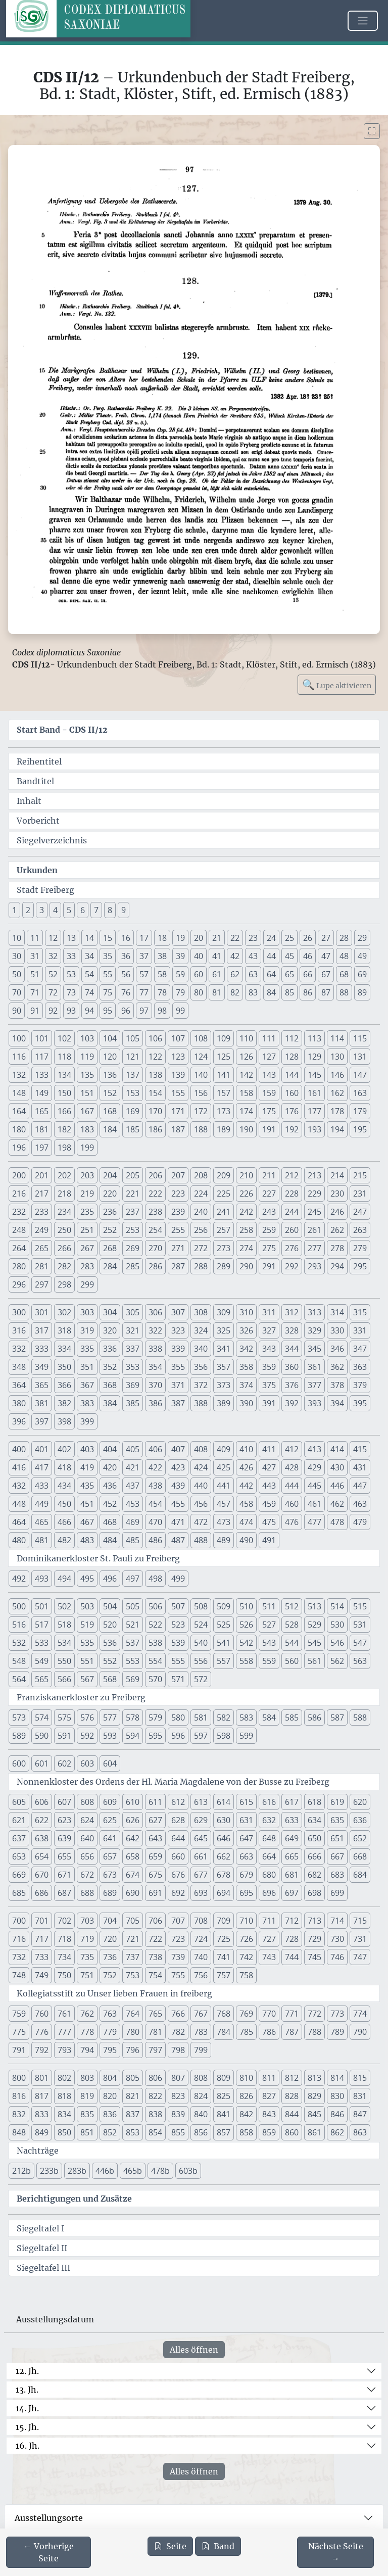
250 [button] (64, 1229)
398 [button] (64, 1421)
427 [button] (269, 1467)
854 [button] (155, 2132)
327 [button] (269, 1330)
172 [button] (201, 1111)
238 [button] (155, 1211)
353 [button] (132, 1366)
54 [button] (89, 974)
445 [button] (314, 1485)
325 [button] (223, 1330)
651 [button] (337, 1838)
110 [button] (246, 1038)
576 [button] (87, 1717)
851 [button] (87, 2132)
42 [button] (234, 956)
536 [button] (110, 1642)
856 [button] (201, 2132)
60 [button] (198, 974)
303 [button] (87, 1312)
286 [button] (155, 1266)
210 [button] (246, 1175)
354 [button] (155, 1366)
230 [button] (337, 1193)
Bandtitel (35, 781)
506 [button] (155, 1606)
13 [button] (71, 937)
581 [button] (201, 1717)
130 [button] (337, 1056)
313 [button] (314, 1312)
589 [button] (19, 1735)
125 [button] (223, 1056)
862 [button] (337, 2132)
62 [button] (234, 974)
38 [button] (162, 956)
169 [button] (132, 1111)
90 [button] (16, 1010)
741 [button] (223, 1957)
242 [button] (246, 1211)
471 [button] (178, 1522)
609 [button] (110, 1801)
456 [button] (201, 1503)
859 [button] (269, 2132)
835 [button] (87, 2114)
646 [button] (223, 1838)
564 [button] (19, 1679)
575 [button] (64, 1717)
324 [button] (201, 1330)
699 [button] (337, 1892)
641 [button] (110, 1838)
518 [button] (64, 1624)
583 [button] (246, 1717)
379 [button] (360, 1385)
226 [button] (246, 1193)
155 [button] (178, 1093)
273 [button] (223, 1248)
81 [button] (216, 992)
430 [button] (337, 1467)
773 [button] (337, 2013)
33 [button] (71, 956)
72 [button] (53, 992)
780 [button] (132, 2031)
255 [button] (178, 1229)
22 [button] (234, 937)
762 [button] (87, 2013)
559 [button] (269, 1660)
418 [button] (64, 1467)
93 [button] (71, 1010)
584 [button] (269, 1717)
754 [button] (155, 1975)
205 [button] (132, 1175)
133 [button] (41, 1074)
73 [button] (71, 992)
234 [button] (64, 1211)
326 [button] (246, 1330)
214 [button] (337, 1175)
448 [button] (19, 1503)
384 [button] (110, 1403)
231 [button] (360, 1193)
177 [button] (314, 1111)
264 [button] (19, 1248)
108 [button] (201, 1038)
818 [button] (64, 2096)
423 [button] (178, 1467)
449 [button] (41, 1503)
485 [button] (132, 1540)
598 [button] (223, 1735)
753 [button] (132, 1975)
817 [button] (41, 2096)
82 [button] (234, 992)
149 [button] (41, 1093)
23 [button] (253, 937)
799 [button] (201, 2050)
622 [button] (41, 1820)
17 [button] (144, 937)
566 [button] (64, 1679)
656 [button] (87, 1856)
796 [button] (132, 2050)
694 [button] (223, 1892)
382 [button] (64, 1403)
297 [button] (41, 1284)
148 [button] (19, 1093)
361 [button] (314, 1366)
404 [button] (110, 1449)
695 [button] (246, 1892)
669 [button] (19, 1874)
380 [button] (19, 1403)
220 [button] (110, 1193)
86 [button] (307, 992)
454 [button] (155, 1503)
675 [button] (155, 1874)
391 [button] (269, 1403)
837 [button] (132, 2114)
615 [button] (246, 1801)
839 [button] (178, 2114)
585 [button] (292, 1717)
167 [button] (87, 1111)
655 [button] (64, 1856)
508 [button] (201, 1606)
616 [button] (269, 1801)
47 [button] (325, 956)
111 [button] (269, 1038)
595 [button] (155, 1735)
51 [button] (34, 974)
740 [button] (201, 1957)
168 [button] (110, 1111)
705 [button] (132, 1920)
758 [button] (246, 1975)
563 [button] (360, 1660)
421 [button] (132, 1467)
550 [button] (64, 1660)
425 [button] (223, 1467)
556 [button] (201, 1660)
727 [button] (269, 1938)
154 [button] (155, 1093)
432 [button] (19, 1485)
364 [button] (19, 1385)
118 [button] (64, 1056)
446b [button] (104, 2170)
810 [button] (246, 2077)
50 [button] (16, 974)
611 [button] (155, 1801)
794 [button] (87, 2050)
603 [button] (87, 1763)
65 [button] (289, 974)
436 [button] (110, 1485)
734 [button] (64, 1957)
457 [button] (223, 1503)
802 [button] (64, 2077)
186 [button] (155, 1129)
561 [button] (314, 1660)
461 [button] (314, 1503)
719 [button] (87, 1938)
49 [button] (362, 956)
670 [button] (41, 1874)
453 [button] (132, 1503)
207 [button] (178, 1175)
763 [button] (110, 2013)
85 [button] (289, 992)
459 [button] (269, 1503)
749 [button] (41, 1975)
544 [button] (292, 1642)
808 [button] (201, 2077)
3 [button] (41, 910)
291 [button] (269, 1266)
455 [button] (178, 1503)
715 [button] (360, 1920)
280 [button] (19, 1266)
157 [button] (223, 1093)
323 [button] (178, 1330)
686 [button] (41, 1892)
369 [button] (132, 1385)
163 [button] (360, 1093)
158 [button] (246, 1093)
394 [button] (337, 1403)
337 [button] (132, 1348)
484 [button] (110, 1540)
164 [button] (19, 1111)
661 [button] (201, 1856)
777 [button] (64, 2031)
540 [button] (201, 1642)
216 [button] (19, 1193)
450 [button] (64, 1503)
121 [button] (132, 1056)
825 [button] (223, 2096)
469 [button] (132, 1522)
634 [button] (314, 1820)
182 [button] (64, 1129)
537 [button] (132, 1642)
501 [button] (41, 1606)
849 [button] (41, 2132)
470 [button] (155, 1522)
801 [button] (41, 2077)
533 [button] (41, 1642)
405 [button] (132, 1449)
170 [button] (155, 1111)
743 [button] (269, 1957)
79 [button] (180, 992)
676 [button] (178, 1874)
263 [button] (360, 1229)
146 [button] (337, 1074)
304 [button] (110, 1312)
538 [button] (155, 1642)
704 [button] (110, 1920)
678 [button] (223, 1874)
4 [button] (55, 910)
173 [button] (223, 1111)
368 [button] (110, 1385)
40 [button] (198, 956)
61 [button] (216, 974)
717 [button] (41, 1938)
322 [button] (155, 1330)
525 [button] (223, 1624)
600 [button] (19, 1763)
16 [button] (125, 937)
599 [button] (246, 1735)
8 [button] (110, 910)
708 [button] (201, 1920)
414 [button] (337, 1449)
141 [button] (223, 1074)
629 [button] (201, 1820)
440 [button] (201, 1485)
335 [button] (87, 1348)
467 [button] (87, 1522)
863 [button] (360, 2132)
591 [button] (64, 1735)
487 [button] (178, 1540)
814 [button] (337, 2077)
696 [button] (269, 1892)
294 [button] (337, 1266)
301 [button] (41, 1312)
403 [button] (87, 1449)
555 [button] (178, 1660)
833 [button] (41, 2114)
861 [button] (314, 2132)
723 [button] (178, 1938)
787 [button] (292, 2031)
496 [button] (110, 1578)
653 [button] (19, 1856)
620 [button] (360, 1801)
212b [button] (21, 2170)
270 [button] (155, 1248)
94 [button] (89, 1010)
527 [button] (269, 1624)
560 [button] (292, 1660)
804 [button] (110, 2077)
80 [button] (198, 992)
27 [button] (325, 937)
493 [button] (41, 1578)
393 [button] (314, 1403)
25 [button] (289, 937)
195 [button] (360, 1129)
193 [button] (314, 1129)
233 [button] (41, 1211)
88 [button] (344, 992)
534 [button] (64, 1642)
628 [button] (178, 1820)
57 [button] (144, 974)
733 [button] (41, 1957)
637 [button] (19, 1838)
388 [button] (201, 1403)
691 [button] (155, 1892)
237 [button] (132, 1211)
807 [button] (178, 2077)
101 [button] (41, 1038)
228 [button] (292, 1193)
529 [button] (314, 1624)
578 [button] (132, 1717)
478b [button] (160, 2170)
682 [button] (314, 1874)
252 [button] (110, 1229)
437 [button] (132, 1485)
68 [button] (344, 974)
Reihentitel (39, 761)
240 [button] (201, 1211)
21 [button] (216, 937)
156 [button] (201, 1093)
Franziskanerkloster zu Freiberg (81, 1697)
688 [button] (87, 1892)
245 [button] (314, 1211)
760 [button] (41, 2013)
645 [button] (201, 1838)
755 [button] (178, 1975)
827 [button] (269, 2096)
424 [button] (201, 1467)
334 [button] (64, 1348)
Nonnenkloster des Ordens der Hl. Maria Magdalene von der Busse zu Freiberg (173, 1782)
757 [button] (223, 1975)
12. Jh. (27, 2371)
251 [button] (87, 1229)
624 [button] (87, 1820)
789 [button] (337, 2031)
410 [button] (246, 1449)
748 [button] (19, 1975)
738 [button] (155, 1957)
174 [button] (246, 1111)
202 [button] (64, 1175)
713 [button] (314, 1920)
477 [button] (314, 1522)
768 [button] (223, 2013)
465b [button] (132, 2170)
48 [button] (344, 956)
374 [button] (246, 1385)
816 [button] (19, 2096)
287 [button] (178, 1266)
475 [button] (269, 1522)
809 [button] (223, 2077)
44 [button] (271, 956)
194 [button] (337, 1129)
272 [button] (201, 1248)
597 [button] (201, 1735)
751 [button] (87, 1975)
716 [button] (19, 1938)
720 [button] (110, 1938)
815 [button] (360, 2077)
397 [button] (41, 1421)
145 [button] (314, 1074)
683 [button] (337, 1874)
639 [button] (64, 1838)
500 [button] (19, 1606)
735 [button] (87, 1957)
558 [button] (246, 1660)
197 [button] (41, 1147)
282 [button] (64, 1266)
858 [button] (246, 2132)
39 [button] (180, 956)
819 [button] (87, 2096)
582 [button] (223, 1717)
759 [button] (19, 2013)
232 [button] (19, 1211)
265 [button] (41, 1248)
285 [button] (132, 1266)
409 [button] (223, 1449)
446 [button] (337, 1485)
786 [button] (269, 2031)
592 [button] (87, 1735)
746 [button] (337, 1957)
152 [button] (110, 1093)
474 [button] (246, 1522)
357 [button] (223, 1366)
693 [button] (201, 1892)
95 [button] (107, 1010)
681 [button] (292, 1874)
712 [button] (292, 1920)
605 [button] (19, 1801)
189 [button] (223, 1129)
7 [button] (96, 910)
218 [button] (64, 1193)
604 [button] (110, 1763)
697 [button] (292, 1892)
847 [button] (360, 2114)
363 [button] (360, 1366)
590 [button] (41, 1735)
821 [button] (132, 2096)
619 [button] (337, 1801)
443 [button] (269, 1485)
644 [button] (178, 1838)
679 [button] (246, 1874)
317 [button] (41, 1330)
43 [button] (253, 956)
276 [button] (292, 1248)
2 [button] (28, 910)
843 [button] (269, 2114)
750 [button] (64, 1975)
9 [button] (123, 910)
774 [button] (360, 2013)
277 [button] (314, 1248)
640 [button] (87, 1838)
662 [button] (223, 1856)
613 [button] (201, 1801)
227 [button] (269, 1193)
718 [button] (64, 1938)
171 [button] (178, 1111)
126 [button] (246, 1056)
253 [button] (132, 1229)
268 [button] (110, 1248)
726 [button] (246, 1938)
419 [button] (87, 1467)
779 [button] (110, 2031)
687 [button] (64, 1892)
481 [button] (41, 1540)
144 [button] (292, 1074)
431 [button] (360, 1467)
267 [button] (87, 1248)
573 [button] (19, 1717)
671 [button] (64, 1874)
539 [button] (178, 1642)
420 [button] (110, 1467)
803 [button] (87, 2077)
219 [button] (87, 1193)
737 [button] (132, 1957)
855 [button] (178, 2132)
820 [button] (110, 2096)
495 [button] (87, 1578)
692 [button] (178, 1892)
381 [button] (41, 1403)
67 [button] (325, 974)
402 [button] (64, 1449)
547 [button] (360, 1642)
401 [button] (41, 1449)
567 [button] (87, 1679)
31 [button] (34, 956)
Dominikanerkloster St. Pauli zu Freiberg (98, 1558)
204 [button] (110, 1175)
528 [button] (292, 1624)
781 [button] (155, 2031)
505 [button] (132, 1606)
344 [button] (292, 1348)
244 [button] (292, 1211)
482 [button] (64, 1540)
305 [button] (132, 1312)
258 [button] (246, 1229)
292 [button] (292, 1266)
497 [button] (132, 1578)
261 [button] (314, 1229)
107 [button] (178, 1038)
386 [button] (155, 1403)
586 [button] (314, 1717)
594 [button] (132, 1735)
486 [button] (155, 1540)
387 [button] (178, 1403)
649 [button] (292, 1838)
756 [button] (201, 1975)
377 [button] (314, 1385)
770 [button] (269, 2013)
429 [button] (314, 1467)
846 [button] (337, 2114)
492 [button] (19, 1578)
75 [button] (107, 992)
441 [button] (223, 1485)
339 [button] (178, 1348)
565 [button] (41, 1679)
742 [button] (246, 1957)
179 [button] (360, 1111)
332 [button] (19, 1348)
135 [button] (87, 1074)
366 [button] (64, 1385)
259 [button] (269, 1229)
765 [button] (155, 2013)
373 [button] (223, 1385)
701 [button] (41, 1920)
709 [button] (223, 1920)
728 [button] (292, 1938)
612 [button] (178, 1801)
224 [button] (201, 1193)
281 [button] (41, 1266)
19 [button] (180, 937)
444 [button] (292, 1485)
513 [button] (314, 1606)
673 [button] (110, 1874)
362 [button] (337, 1366)
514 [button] (337, 1606)
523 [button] (178, 1624)
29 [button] (362, 937)
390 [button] (246, 1403)
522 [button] (155, 1624)
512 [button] (292, 1606)
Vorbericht (38, 821)
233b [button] (49, 2170)
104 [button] (110, 1038)
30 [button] (16, 956)
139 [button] (178, 1074)
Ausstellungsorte (49, 2518)
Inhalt (29, 801)
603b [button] (188, 2170)
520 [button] (110, 1624)
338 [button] (155, 1348)
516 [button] (19, 1624)
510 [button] (246, 1606)
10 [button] (16, 937)
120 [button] (110, 1056)
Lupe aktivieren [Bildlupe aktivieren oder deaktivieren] (336, 684)
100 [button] (19, 1038)
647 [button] (246, 1838)
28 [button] (344, 937)
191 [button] (269, 1129)
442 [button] (246, 1485)
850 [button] (64, 2132)
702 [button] (64, 1920)
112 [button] (292, 1038)
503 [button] (87, 1606)
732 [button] (19, 1957)
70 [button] (16, 992)
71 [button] (34, 992)
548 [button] (19, 1660)
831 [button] (360, 2096)
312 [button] (292, 1312)
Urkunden (37, 870)
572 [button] (201, 1679)
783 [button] (201, 2031)
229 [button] (314, 1193)
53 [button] (71, 974)
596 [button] (178, 1735)
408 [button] (201, 1449)
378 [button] (337, 1385)
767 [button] (201, 2013)
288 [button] (201, 1266)
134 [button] (64, 1074)
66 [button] (307, 974)
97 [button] (144, 1010)
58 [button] (162, 974)
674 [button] (132, 1874)
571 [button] (178, 1679)
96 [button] (125, 1010)
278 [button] (337, 1248)
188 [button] (201, 1129)
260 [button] (292, 1229)
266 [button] (64, 1248)
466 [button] (64, 1522)
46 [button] (307, 956)
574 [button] (41, 1717)
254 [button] (155, 1229)
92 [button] (53, 1010)
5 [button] (69, 910)
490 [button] (246, 1540)
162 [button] (337, 1093)
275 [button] (269, 1248)
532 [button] (19, 1642)
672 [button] (87, 1874)
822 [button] (155, 2096)
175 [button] (269, 1111)
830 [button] (337, 2096)
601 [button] (41, 1763)
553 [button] (132, 1660)
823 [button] (178, 2096)
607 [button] (64, 1801)
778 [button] (87, 2031)
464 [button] (19, 1522)
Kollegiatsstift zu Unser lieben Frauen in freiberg (114, 1993)
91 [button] (34, 1010)
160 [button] (292, 1093)
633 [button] (292, 1820)
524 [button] (201, 1624)
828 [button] (292, 2096)
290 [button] (246, 1266)
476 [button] (292, 1522)
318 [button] (64, 1330)
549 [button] (41, 1660)
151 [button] (87, 1093)
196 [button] (19, 1147)
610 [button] (132, 1801)
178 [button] (337, 1111)
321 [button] (132, 1330)
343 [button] (269, 1348)
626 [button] (132, 1820)
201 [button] (41, 1175)
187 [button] (178, 1129)
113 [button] (314, 1038)
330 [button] (337, 1330)
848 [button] (19, 2132)
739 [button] (178, 1957)
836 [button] (110, 2114)
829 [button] (314, 2096)
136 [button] (110, 1074)
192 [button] (292, 1129)
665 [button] (292, 1856)
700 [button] (19, 1920)
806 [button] (155, 2077)
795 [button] (110, 2050)
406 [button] (155, 1449)
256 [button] (201, 1229)
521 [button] (132, 1624)
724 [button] (201, 1938)
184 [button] (110, 1129)
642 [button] (132, 1838)
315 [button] (360, 1312)
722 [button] (155, 1938)
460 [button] (292, 1503)
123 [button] (178, 1056)
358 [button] (246, 1366)
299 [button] (87, 1284)
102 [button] (64, 1038)
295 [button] (360, 1266)
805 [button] (132, 2077)
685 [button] (19, 1892)
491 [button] (269, 1540)
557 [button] (223, 1660)
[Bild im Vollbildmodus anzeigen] (372, 131)
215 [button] (360, 1175)
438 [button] (155, 1485)
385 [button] (132, 1403)
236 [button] (110, 1211)
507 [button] (178, 1606)
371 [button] (178, 1385)
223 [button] (178, 1193)
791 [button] (19, 2050)
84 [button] (271, 992)
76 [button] (125, 992)
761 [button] (64, 2013)
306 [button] (155, 1312)
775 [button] (19, 2031)
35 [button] (107, 956)
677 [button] (201, 1874)
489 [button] (223, 1540)
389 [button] (223, 1403)
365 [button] (41, 1385)
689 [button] (110, 1892)
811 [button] (269, 2077)
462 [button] (337, 1503)
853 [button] (132, 2132)
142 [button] (246, 1074)
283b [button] (77, 2170)
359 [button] (269, 1366)
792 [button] (41, 2050)
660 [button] (178, 1856)
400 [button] (19, 1449)
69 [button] (362, 974)
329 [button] (314, 1330)
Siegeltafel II (42, 2248)
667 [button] (337, 1856)
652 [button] (360, 1838)
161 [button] (314, 1093)
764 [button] (132, 2013)
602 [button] (64, 1763)
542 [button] (246, 1642)
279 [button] (360, 1248)
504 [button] (110, 1606)
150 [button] (64, 1093)
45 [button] (289, 956)
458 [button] (246, 1503)
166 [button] (64, 1111)
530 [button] (337, 1624)
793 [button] (64, 2050)
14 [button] (89, 937)
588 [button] (360, 1717)
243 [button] (269, 1211)
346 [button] (337, 1348)
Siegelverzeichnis (52, 840)
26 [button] (307, 937)
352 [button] (110, 1366)
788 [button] (314, 2031)
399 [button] (87, 1421)
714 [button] (337, 1920)
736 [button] (110, 1957)
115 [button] (360, 1038)
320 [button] (110, 1330)
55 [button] (107, 974)
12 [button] (53, 937)
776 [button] (41, 2031)
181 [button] (41, 1129)
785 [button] (246, 2031)
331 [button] (360, 1330)
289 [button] (223, 1266)
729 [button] (314, 1938)
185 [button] (132, 1129)
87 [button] (325, 992)
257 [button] (223, 1229)
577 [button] (110, 1717)
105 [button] (132, 1038)
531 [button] (360, 1624)
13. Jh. (27, 2389)
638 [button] (41, 1838)
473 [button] (223, 1522)
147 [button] (360, 1074)
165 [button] (41, 1111)
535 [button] (87, 1642)
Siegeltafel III (43, 2268)
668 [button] (360, 1856)
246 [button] (337, 1211)
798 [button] (178, 2050)
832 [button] (19, 2114)
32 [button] (53, 956)
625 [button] (110, 1820)
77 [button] (144, 992)
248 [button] (19, 1229)
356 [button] (201, 1366)
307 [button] (178, 1312)
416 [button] (19, 1467)
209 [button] (223, 1175)
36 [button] (125, 956)
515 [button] (360, 1606)
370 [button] (155, 1385)
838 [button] (155, 2114)
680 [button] (269, 1874)
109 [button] (223, 1038)
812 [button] (292, 2077)
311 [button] (269, 1312)
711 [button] (269, 1920)
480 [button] (19, 1540)
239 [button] (178, 1211)
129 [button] (314, 1056)
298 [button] (64, 1284)
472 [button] (201, 1522)
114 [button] (337, 1038)
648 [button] (269, 1838)
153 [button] (132, 1093)
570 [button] (155, 1679)
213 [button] (314, 1175)
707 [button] (178, 1920)
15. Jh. (27, 2427)
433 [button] (41, 1485)
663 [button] (246, 1856)
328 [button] (292, 1330)
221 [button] (132, 1193)
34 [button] (89, 956)
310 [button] (246, 1312)
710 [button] (246, 1920)
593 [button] (110, 1735)
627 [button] (155, 1820)
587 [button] (337, 1717)
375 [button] (269, 1385)
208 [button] (201, 1175)
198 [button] (64, 1147)
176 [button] (292, 1111)
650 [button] (314, 1838)
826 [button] (246, 2096)
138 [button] (155, 1074)
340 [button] (201, 1348)
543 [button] (269, 1642)
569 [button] (132, 1679)
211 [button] (269, 1175)
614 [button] (223, 1801)
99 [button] (180, 1010)
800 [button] (19, 2077)
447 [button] (360, 1485)
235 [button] (87, 1211)
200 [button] (19, 1175)
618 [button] (314, 1801)
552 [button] (110, 1660)
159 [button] (269, 1093)
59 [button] (180, 974)
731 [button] (360, 1938)
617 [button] (292, 1801)
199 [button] (87, 1147)
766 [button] (178, 2013)
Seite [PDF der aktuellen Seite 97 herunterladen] (170, 2546)
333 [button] (41, 1348)
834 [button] (64, 2114)
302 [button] (64, 1312)
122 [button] (155, 1056)
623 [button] (64, 1820)
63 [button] (253, 974)
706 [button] (155, 1920)
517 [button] (41, 1624)
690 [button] (132, 1892)
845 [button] (314, 2114)
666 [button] (314, 1856)
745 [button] (314, 1957)
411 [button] (269, 1449)
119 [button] (87, 1056)
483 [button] (87, 1540)
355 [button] (178, 1366)
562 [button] (337, 1660)
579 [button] (155, 1717)
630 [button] (223, 1820)
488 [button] (201, 1540)
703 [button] (87, 1920)
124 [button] (201, 1056)
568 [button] (110, 1679)
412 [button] (292, 1449)
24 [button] (271, 937)
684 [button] (360, 1874)
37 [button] (144, 956)
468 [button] (110, 1522)
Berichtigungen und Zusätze (74, 2198)
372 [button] (201, 1385)
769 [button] (246, 2013)
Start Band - (62, 730)
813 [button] (314, 2077)
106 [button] (155, 1038)
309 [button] (223, 1312)
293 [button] (314, 1266)
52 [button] (53, 974)
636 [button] (360, 1820)
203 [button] (87, 1175)
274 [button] (246, 1248)
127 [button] (269, 1056)
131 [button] (360, 1056)
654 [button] (41, 1856)
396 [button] (19, 1421)
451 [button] (87, 1503)
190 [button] (246, 1129)
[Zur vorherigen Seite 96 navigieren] (48, 2552)
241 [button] (223, 1211)
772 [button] (314, 2013)
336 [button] (110, 1348)
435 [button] (87, 1485)
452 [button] (110, 1503)
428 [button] (292, 1467)
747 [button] (360, 1957)
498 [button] (155, 1578)
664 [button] (269, 1856)
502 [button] (64, 1606)
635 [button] (337, 1820)
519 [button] (87, 1624)
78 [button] (162, 992)
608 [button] (87, 1801)
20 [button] (198, 937)
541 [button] (223, 1642)
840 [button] (201, 2114)
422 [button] (155, 1467)
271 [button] (178, 1248)
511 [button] (269, 1606)
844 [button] (292, 2114)
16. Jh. (27, 2446)
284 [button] (110, 1266)
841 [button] (223, 2114)
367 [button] (87, 1385)
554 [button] (155, 1660)
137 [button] (132, 1074)
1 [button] (14, 910)
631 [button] (246, 1820)
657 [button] (110, 1856)
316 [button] (19, 1330)
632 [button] (269, 1820)
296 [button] (19, 1284)
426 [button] (246, 1467)
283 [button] (87, 1266)
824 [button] (201, 2096)
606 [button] (41, 1801)
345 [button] (314, 1348)
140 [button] (201, 1074)
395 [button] (360, 1403)
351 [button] (87, 1366)
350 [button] (64, 1366)
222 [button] (155, 1193)
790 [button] (360, 2031)
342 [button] (246, 1348)
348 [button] (19, 1366)
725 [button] (223, 1938)
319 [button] (87, 1330)
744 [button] (292, 1957)
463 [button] (360, 1503)
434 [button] (64, 1485)
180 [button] (19, 1129)
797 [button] (155, 2050)
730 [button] (337, 1938)
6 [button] (82, 910)
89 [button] (362, 992)
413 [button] (314, 1449)
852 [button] (110, 2132)
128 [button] (292, 1056)
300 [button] (19, 1312)
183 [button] (87, 1129)
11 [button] (34, 937)
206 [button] (155, 1175)
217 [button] (41, 1193)
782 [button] (178, 2031)
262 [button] (337, 1229)
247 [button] (360, 1211)
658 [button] (132, 1856)
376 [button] (292, 1385)
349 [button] (41, 1366)
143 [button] (269, 1074)
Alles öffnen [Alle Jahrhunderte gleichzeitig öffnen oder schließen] (194, 2350)
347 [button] (360, 1348)
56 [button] (125, 974)
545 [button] (314, 1642)
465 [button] (41, 1522)
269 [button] (132, 1248)
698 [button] (314, 1892)
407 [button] (178, 1449)
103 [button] (87, 1038)
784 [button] (223, 2031)
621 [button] (19, 1820)
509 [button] (223, 1606)
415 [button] (360, 1449)
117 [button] (41, 1056)
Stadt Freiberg (45, 890)
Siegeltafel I (40, 2228)
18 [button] (162, 937)
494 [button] (64, 1578)
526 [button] (246, 1624)
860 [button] (292, 2132)
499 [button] (178, 1578)
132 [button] (19, 1074)
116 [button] (19, 1056)
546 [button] (337, 1642)
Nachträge (38, 2150)
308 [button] (201, 1312)
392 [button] (292, 1403)
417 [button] (41, 1467)
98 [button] (162, 1010)
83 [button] (253, 992)
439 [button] (178, 1485)
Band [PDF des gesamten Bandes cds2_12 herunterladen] (218, 2546)
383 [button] (87, 1403)
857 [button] (223, 2132)
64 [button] (271, 974)
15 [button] (107, 937)
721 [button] (132, 1938)
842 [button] (246, 2114)
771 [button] (292, 2013)
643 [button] (155, 1838)
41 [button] (216, 956)
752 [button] (110, 1975)
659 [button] (155, 1856)
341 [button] (223, 1348)
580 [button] (178, 1717)
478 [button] (337, 1522)
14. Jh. (27, 2408)
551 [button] (87, 1660)
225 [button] (223, 1193)
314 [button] (337, 1312)
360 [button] (292, 1366)
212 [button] (292, 1175)
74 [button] (89, 992)
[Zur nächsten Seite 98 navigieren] (335, 2552)
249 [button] (41, 1229)
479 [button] (360, 1522)
